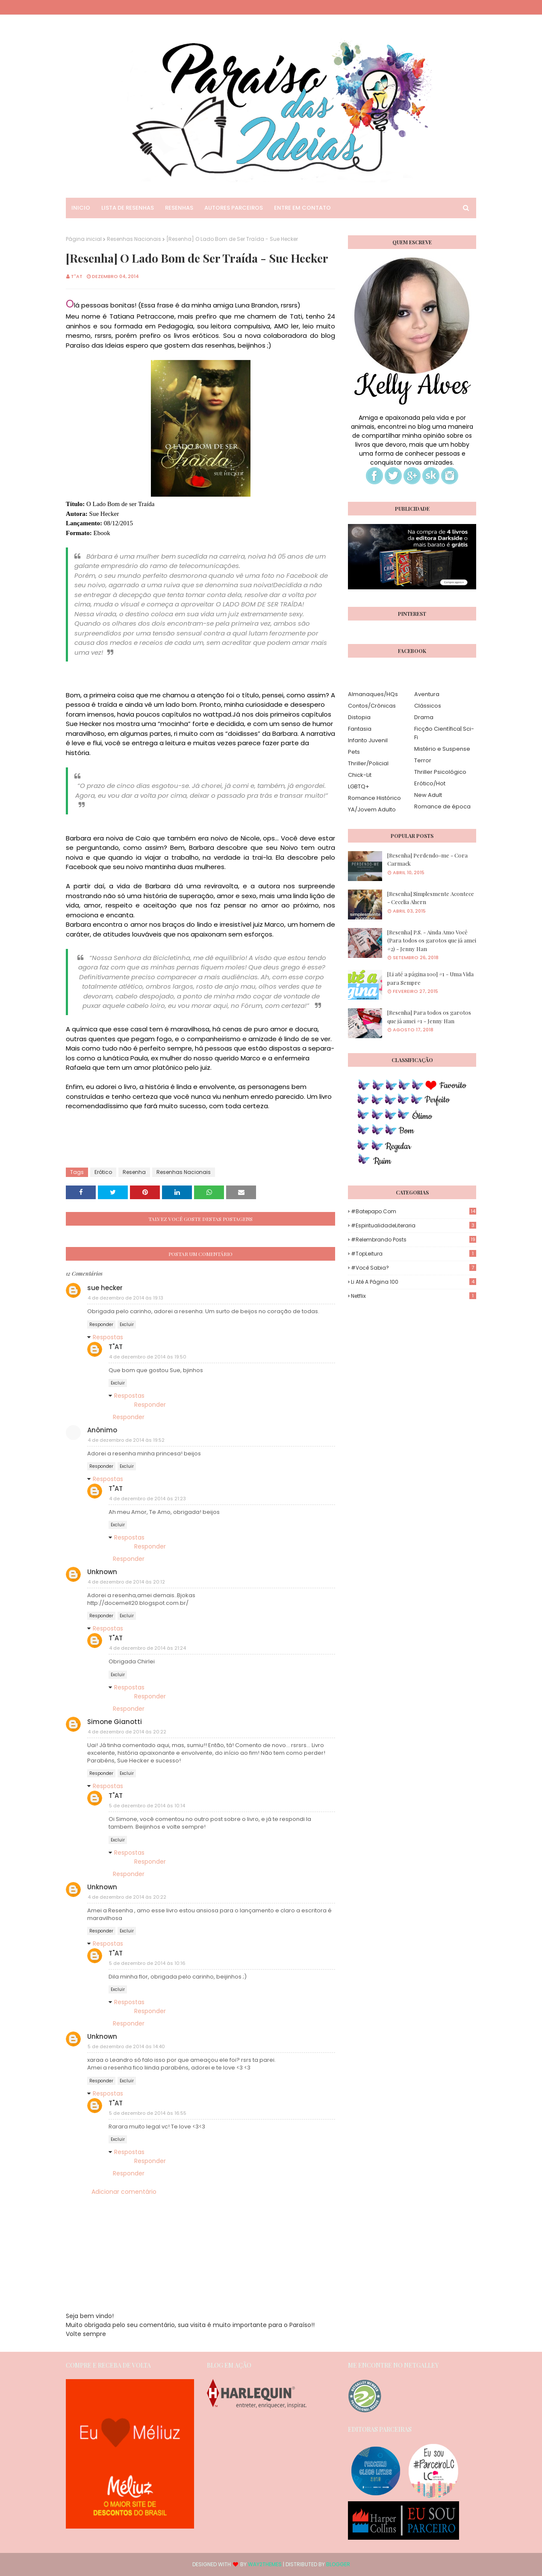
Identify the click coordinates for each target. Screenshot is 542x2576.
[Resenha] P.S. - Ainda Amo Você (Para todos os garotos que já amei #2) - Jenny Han (431, 940)
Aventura (426, 694)
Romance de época (442, 806)
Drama (423, 717)
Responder (101, 1324)
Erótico (103, 1172)
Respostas (108, 1337)
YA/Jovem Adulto (372, 809)
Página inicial (84, 239)
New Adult (428, 795)
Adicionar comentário (123, 2191)
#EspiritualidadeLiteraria (413, 1225)
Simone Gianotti (114, 1721)
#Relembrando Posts (413, 1239)
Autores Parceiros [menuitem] (233, 208)
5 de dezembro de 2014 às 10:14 (147, 1805)
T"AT (76, 276)
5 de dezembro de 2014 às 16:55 (147, 2113)
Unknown (102, 1571)
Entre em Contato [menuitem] (302, 208)
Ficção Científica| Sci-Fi (444, 733)
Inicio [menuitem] (80, 208)
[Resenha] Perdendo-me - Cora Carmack (427, 859)
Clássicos (427, 706)
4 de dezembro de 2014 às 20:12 (126, 1581)
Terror (422, 760)
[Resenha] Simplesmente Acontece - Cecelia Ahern (430, 898)
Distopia (359, 717)
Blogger (338, 2564)
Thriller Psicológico (440, 772)
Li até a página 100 (413, 1281)
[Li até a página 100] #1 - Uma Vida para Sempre (430, 978)
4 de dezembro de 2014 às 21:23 (147, 1498)
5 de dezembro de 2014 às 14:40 (126, 2046)
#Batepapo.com (413, 1211)
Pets (354, 752)
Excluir (127, 1324)
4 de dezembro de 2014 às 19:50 (147, 1356)
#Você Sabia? (413, 1267)
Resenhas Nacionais (134, 239)
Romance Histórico (374, 798)
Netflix (413, 1296)
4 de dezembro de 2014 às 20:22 (127, 1731)
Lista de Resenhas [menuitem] (127, 208)
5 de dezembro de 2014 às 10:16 (147, 1963)
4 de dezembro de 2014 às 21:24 (147, 1648)
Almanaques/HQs (373, 694)
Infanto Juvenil (368, 740)
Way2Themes (265, 2564)
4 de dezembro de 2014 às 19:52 (126, 1440)
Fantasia (359, 729)
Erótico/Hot (429, 783)
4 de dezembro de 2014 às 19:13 (125, 1297)
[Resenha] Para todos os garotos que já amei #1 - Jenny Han (429, 1017)
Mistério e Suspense (442, 749)
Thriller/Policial (368, 763)
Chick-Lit (359, 775)
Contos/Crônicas (372, 706)
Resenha (134, 1172)
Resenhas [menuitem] (179, 208)
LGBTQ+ (358, 786)
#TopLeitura (413, 1253)
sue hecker (105, 1287)
